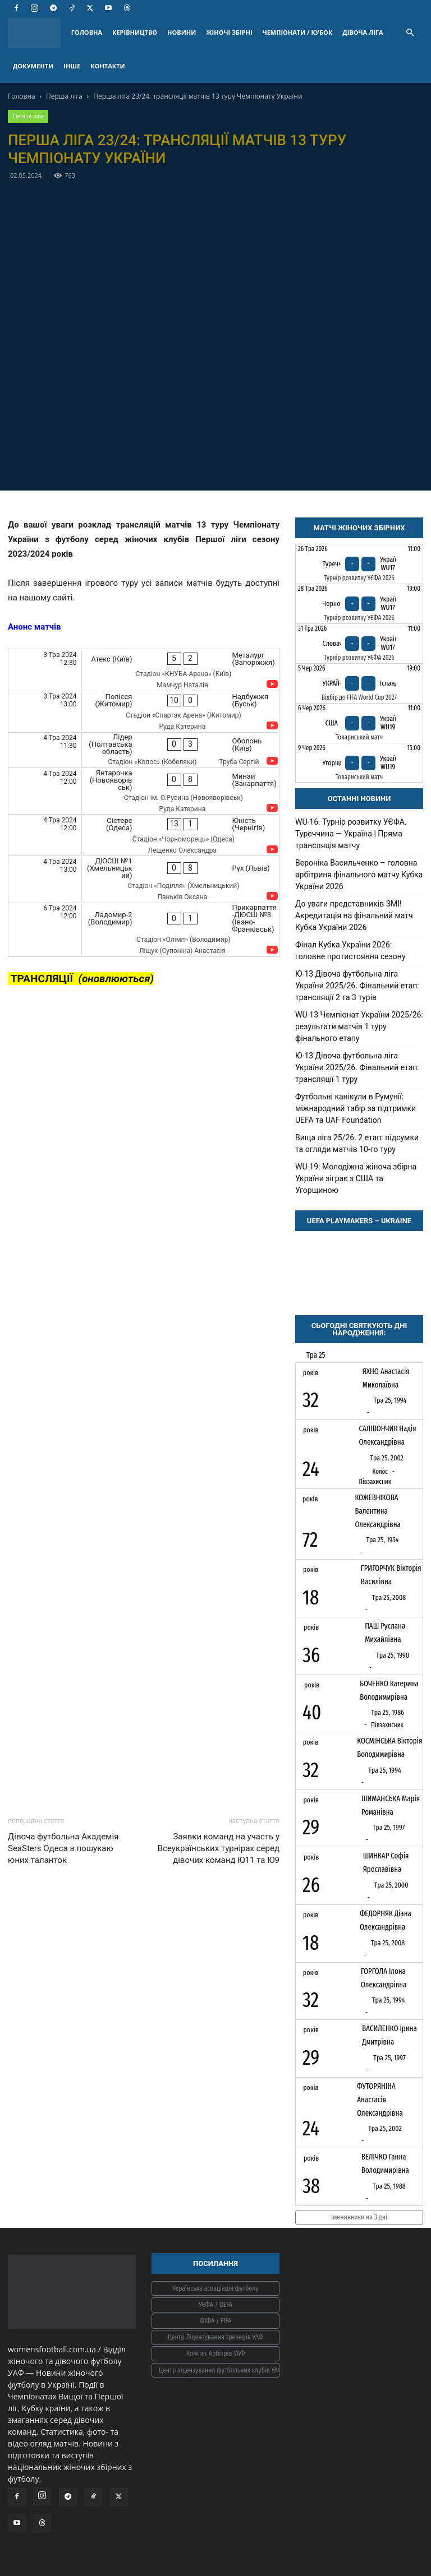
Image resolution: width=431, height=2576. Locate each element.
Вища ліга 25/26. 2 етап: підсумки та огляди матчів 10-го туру (357, 1143)
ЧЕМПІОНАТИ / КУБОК (298, 32)
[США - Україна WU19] (359, 723)
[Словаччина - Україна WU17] (359, 643)
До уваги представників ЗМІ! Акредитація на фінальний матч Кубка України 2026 (354, 915)
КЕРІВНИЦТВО (134, 32)
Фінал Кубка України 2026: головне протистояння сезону (350, 950)
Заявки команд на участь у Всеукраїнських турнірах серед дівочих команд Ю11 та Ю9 (218, 1848)
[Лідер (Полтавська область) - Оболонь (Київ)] (143, 750)
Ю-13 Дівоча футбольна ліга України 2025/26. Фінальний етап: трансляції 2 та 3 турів (357, 985)
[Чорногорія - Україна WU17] (359, 603)
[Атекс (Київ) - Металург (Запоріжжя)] (143, 669)
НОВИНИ (181, 32)
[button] (409, 32)
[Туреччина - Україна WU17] (359, 564)
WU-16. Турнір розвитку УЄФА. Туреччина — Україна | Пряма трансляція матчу (351, 833)
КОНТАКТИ (107, 66)
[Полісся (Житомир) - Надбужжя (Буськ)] (143, 711)
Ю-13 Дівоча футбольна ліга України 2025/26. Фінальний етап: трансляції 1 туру (357, 1067)
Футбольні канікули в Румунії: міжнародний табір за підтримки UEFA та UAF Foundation (355, 1108)
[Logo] (37, 33)
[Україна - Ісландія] (359, 683)
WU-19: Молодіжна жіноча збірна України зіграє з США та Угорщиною (355, 1178)
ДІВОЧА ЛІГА (362, 32)
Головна (21, 96)
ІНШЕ (71, 66)
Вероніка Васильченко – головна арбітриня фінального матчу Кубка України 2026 (359, 874)
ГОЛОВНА (86, 32)
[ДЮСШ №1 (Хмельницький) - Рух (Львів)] (143, 879)
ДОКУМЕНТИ (33, 66)
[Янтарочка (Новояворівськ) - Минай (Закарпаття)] (143, 791)
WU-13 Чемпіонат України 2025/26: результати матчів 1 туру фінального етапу (359, 1026)
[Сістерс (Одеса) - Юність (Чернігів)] (143, 835)
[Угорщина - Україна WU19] (359, 763)
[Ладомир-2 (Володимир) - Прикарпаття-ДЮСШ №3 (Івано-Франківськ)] (143, 929)
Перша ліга (64, 96)
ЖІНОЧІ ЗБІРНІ (229, 32)
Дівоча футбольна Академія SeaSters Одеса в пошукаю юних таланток (63, 1848)
